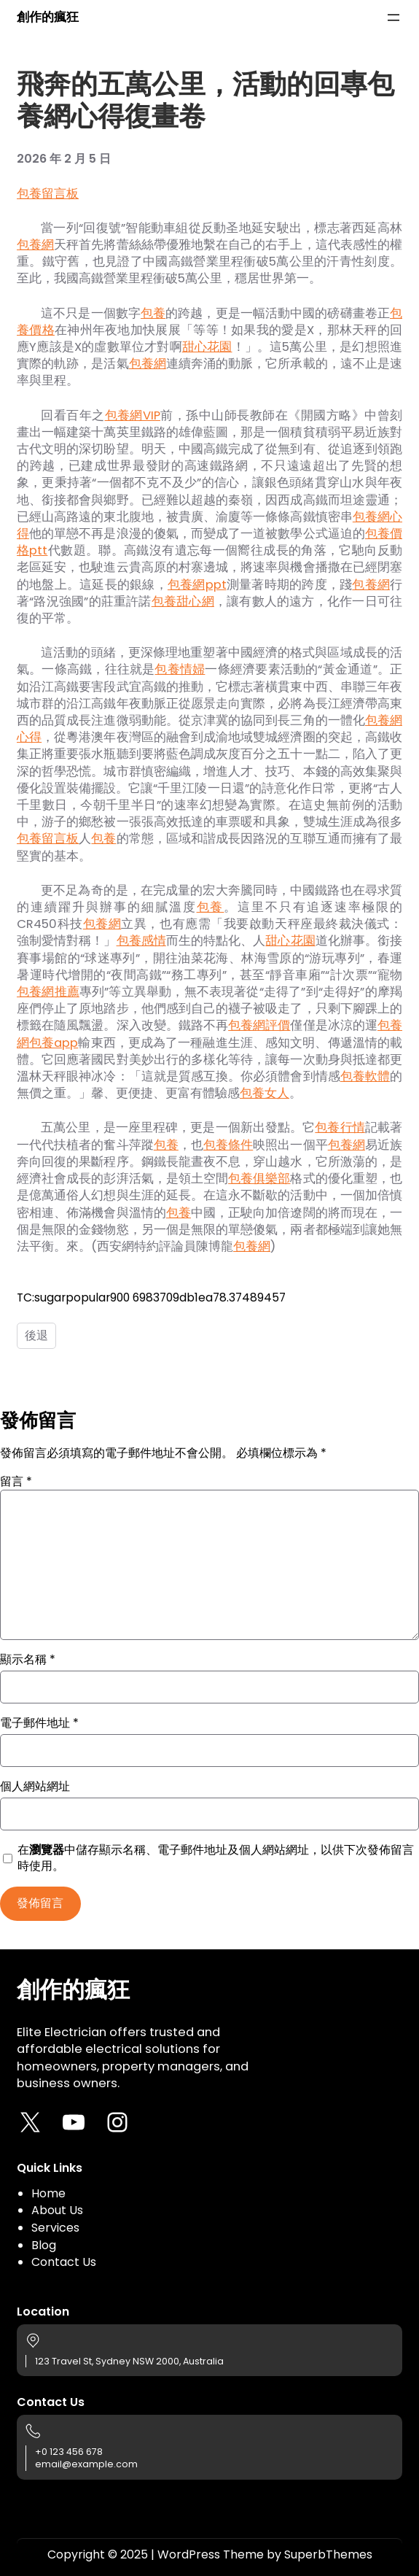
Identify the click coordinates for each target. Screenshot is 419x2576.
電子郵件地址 (39, 1723)
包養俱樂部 (259, 1178)
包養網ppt (197, 584)
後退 (36, 1335)
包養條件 (228, 1145)
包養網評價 (259, 1025)
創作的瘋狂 (48, 17)
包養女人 (264, 1093)
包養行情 (339, 1127)
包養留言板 (48, 193)
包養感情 (141, 940)
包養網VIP (132, 415)
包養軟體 (365, 1076)
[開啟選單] (393, 17)
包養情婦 (179, 669)
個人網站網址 (35, 1787)
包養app (53, 1042)
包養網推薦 (48, 991)
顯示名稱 (27, 1660)
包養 (153, 313)
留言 (16, 1481)
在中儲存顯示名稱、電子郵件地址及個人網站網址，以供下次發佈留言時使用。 (215, 1858)
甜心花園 (207, 347)
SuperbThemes (328, 2554)
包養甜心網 (183, 601)
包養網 (35, 244)
